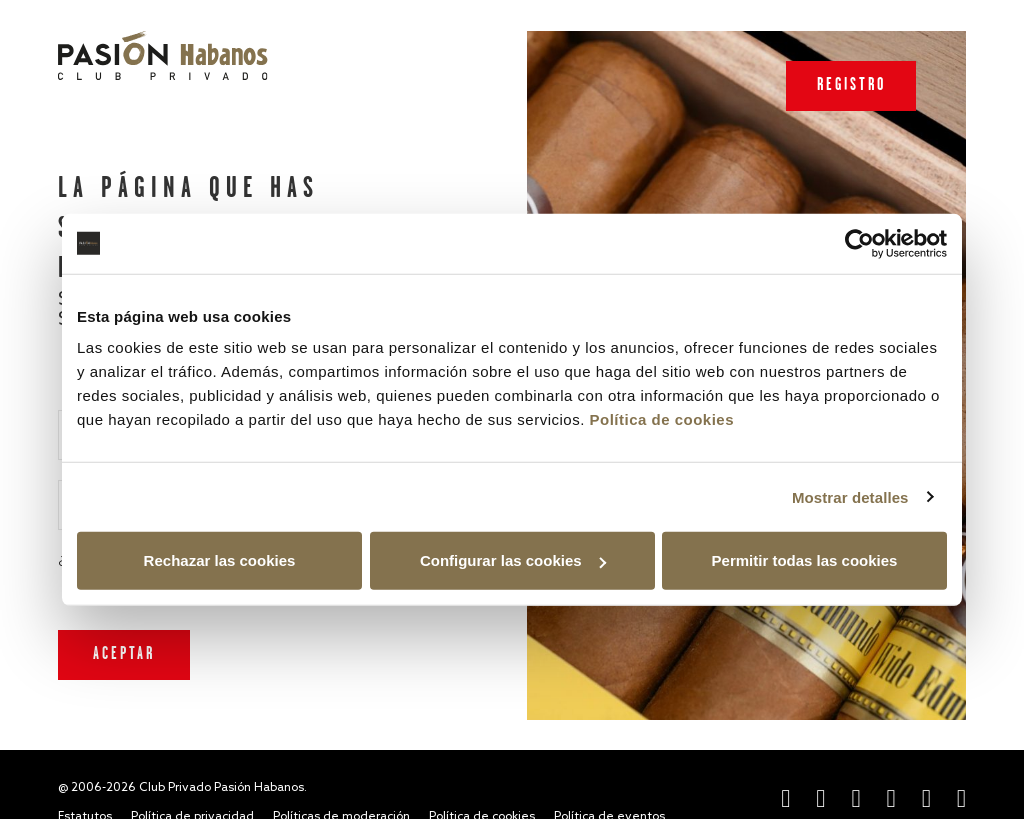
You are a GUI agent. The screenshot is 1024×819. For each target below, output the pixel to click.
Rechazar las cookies (220, 560)
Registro (851, 85)
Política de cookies (661, 419)
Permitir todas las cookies (805, 560)
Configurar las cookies (513, 560)
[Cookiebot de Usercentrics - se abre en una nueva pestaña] (859, 243)
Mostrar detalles (850, 496)
